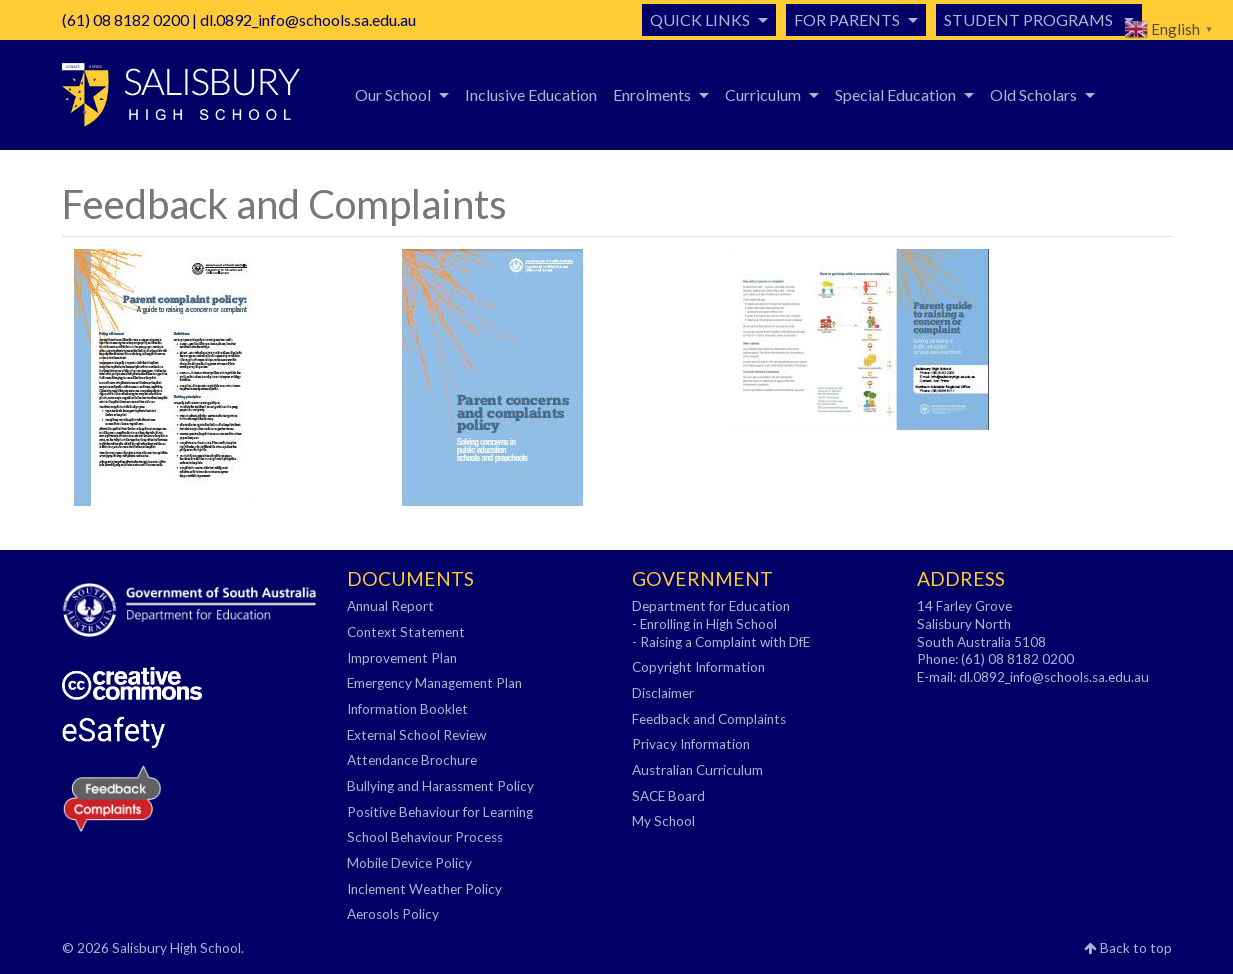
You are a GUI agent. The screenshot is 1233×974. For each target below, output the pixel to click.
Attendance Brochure (412, 760)
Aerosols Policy (393, 914)
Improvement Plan (402, 658)
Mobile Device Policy (409, 863)
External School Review (416, 735)
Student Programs (1030, 19)
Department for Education (711, 606)
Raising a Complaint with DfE (725, 642)
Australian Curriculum (697, 770)
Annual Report (390, 606)
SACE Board (668, 796)
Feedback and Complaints (709, 719)
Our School (393, 94)
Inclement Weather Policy (424, 889)
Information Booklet (407, 709)
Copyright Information (698, 667)
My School (663, 821)
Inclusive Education (531, 94)
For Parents (847, 19)
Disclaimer (663, 693)
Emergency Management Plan (434, 683)
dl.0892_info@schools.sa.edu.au (308, 19)
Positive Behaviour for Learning (440, 812)
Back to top (1128, 948)
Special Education (895, 94)
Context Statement (406, 632)
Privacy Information (691, 744)
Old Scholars (1033, 94)
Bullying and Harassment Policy (440, 786)
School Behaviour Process (425, 837)
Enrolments (652, 94)
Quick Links (700, 19)
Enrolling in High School (708, 624)
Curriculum (763, 94)
